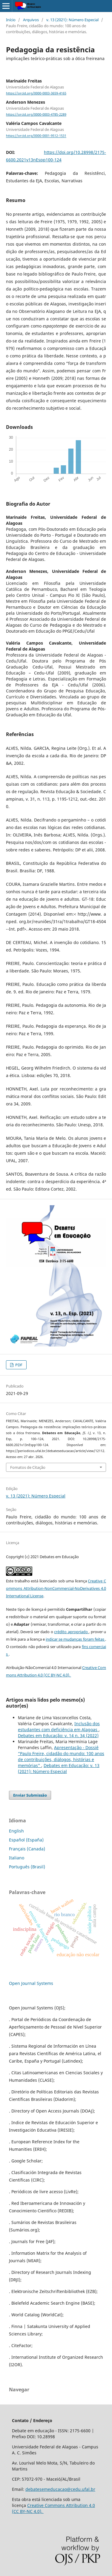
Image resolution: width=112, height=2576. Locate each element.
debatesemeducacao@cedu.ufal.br (60, 2489)
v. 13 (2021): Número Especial (72, 19)
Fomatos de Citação (27, 1467)
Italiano (16, 1858)
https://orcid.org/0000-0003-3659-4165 (36, 93)
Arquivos (31, 19)
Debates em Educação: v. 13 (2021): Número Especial (58, 1768)
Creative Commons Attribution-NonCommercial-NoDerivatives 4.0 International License (56, 1588)
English (16, 1831)
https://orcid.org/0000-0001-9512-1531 (36, 136)
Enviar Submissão (30, 1795)
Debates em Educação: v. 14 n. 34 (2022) (58, 1735)
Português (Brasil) (27, 1867)
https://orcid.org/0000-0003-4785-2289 (36, 114)
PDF (18, 1364)
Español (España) (26, 1840)
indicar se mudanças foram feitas (75, 1639)
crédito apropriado (71, 1631)
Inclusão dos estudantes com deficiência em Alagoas (59, 1726)
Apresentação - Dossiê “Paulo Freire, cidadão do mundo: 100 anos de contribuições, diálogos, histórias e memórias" (61, 1756)
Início (11, 19)
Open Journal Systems (31, 1983)
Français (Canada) (27, 1849)
